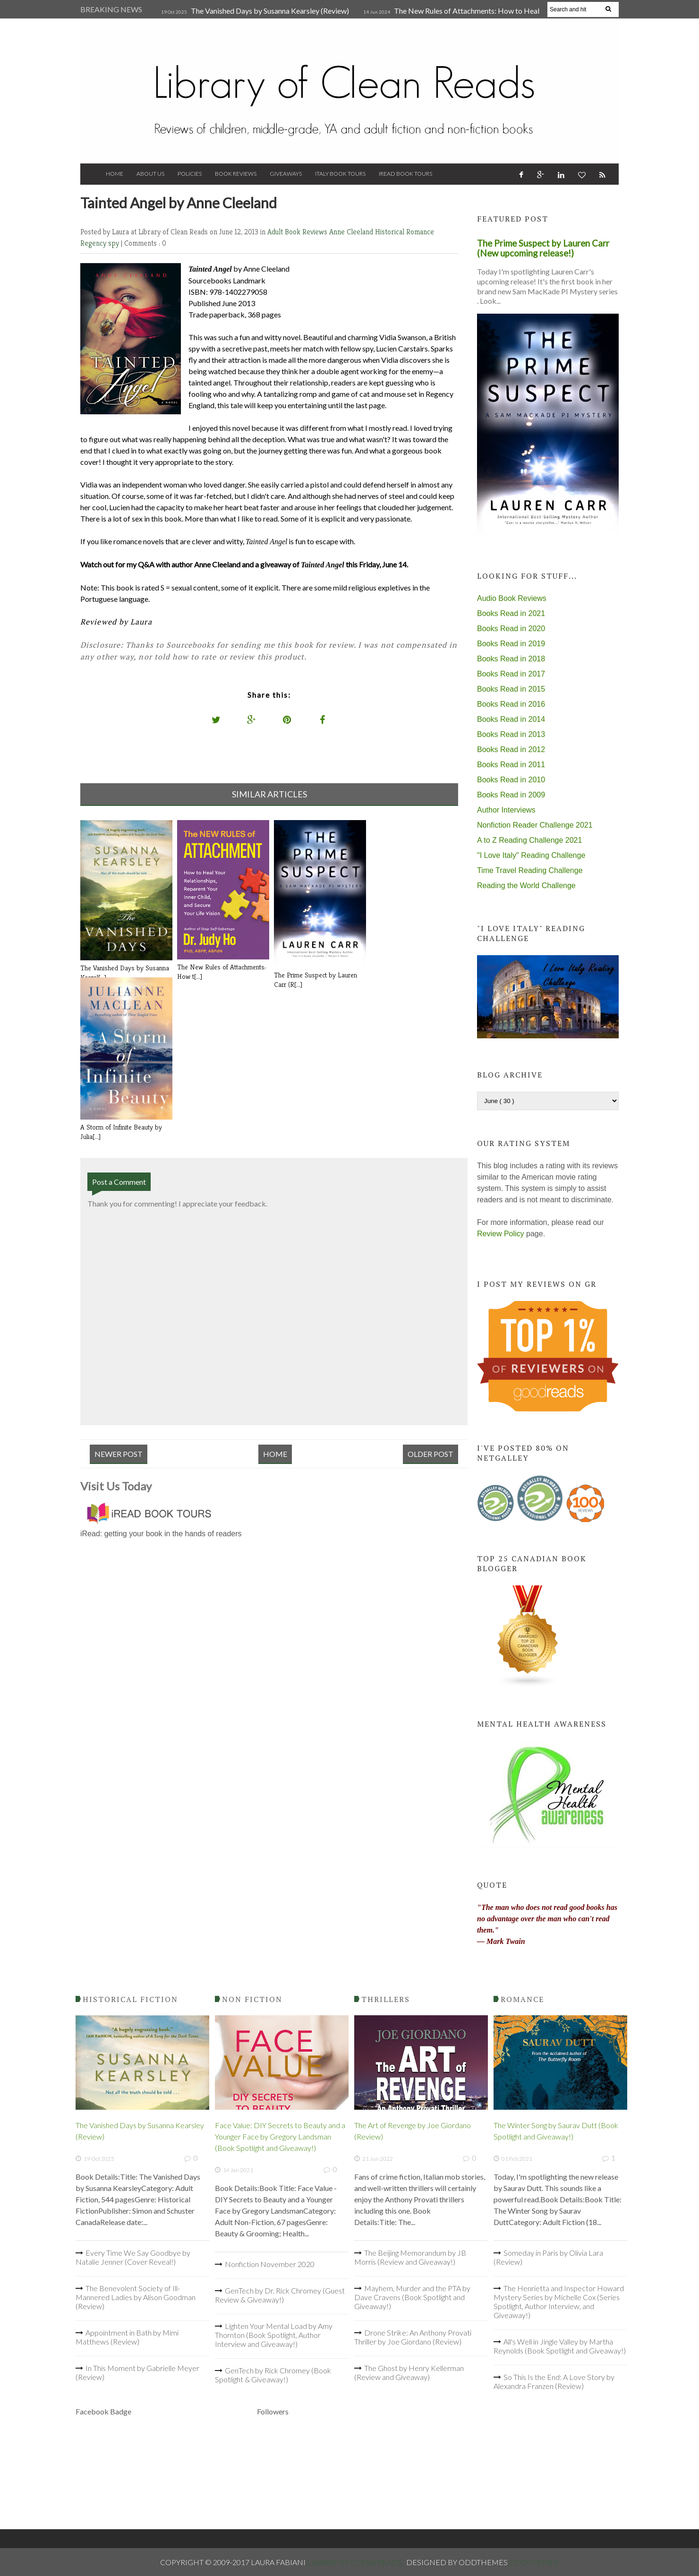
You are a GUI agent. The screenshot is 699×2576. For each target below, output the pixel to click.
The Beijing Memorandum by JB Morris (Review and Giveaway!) (410, 2257)
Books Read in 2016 (511, 704)
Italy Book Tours (340, 173)
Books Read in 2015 (511, 689)
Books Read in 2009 (511, 795)
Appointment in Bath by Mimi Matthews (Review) (127, 2337)
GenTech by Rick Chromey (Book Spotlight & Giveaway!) (273, 2375)
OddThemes (533, 2562)
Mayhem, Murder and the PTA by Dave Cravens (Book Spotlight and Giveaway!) (412, 2297)
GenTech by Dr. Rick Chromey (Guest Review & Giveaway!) (280, 2295)
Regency (94, 243)
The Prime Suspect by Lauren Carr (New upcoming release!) (543, 248)
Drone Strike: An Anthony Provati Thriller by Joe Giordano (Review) (412, 2337)
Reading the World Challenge (526, 885)
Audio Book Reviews (511, 598)
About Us (150, 173)
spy (114, 243)
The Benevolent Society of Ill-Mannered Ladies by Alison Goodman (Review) (136, 2297)
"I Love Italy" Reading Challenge (531, 855)
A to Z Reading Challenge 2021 (529, 840)
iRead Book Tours (405, 173)
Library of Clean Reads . (356, 2562)
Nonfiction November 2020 (270, 2263)
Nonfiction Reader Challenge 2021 (535, 825)
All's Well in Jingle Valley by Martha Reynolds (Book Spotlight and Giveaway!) (560, 2346)
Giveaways (286, 173)
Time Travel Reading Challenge (530, 870)
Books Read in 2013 (511, 734)
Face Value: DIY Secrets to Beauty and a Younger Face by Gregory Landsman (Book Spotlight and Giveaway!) (280, 2136)
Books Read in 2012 (511, 749)
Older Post (430, 1453)
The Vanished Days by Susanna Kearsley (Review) (270, 10)
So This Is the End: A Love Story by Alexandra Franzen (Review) (554, 2381)
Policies (190, 173)
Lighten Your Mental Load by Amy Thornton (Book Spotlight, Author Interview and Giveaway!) (273, 2334)
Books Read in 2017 (511, 674)
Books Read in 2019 (511, 644)
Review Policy (500, 1234)
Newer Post (118, 1453)
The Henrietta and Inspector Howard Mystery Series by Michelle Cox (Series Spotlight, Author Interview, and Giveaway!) (559, 2301)
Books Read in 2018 (511, 659)
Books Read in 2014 (511, 719)
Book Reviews (235, 173)
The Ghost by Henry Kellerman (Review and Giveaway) (409, 2372)
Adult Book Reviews (298, 232)
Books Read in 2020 (511, 629)
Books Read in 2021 (511, 613)
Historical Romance (404, 232)
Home (114, 173)
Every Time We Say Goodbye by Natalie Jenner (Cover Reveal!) (133, 2257)
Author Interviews (506, 810)
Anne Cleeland (352, 232)
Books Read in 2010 (511, 780)
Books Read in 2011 (511, 765)
